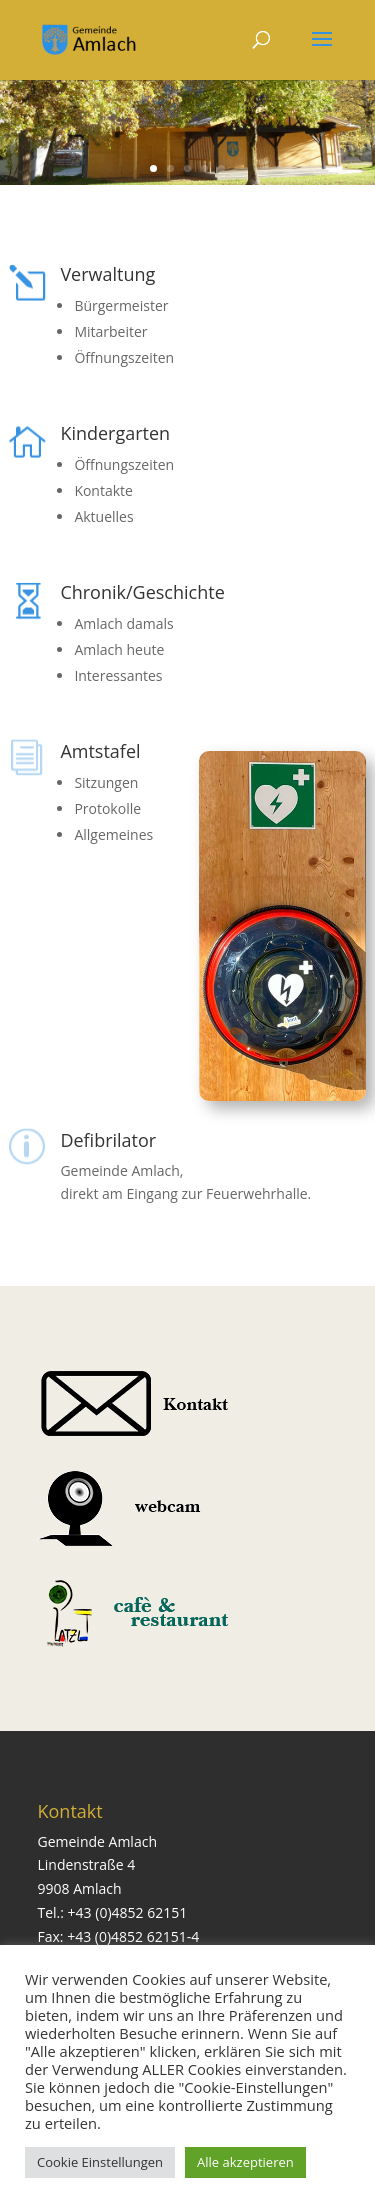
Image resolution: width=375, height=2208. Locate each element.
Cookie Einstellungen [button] (100, 2162)
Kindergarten (115, 433)
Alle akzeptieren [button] (245, 2162)
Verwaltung (107, 274)
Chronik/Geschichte (142, 592)
